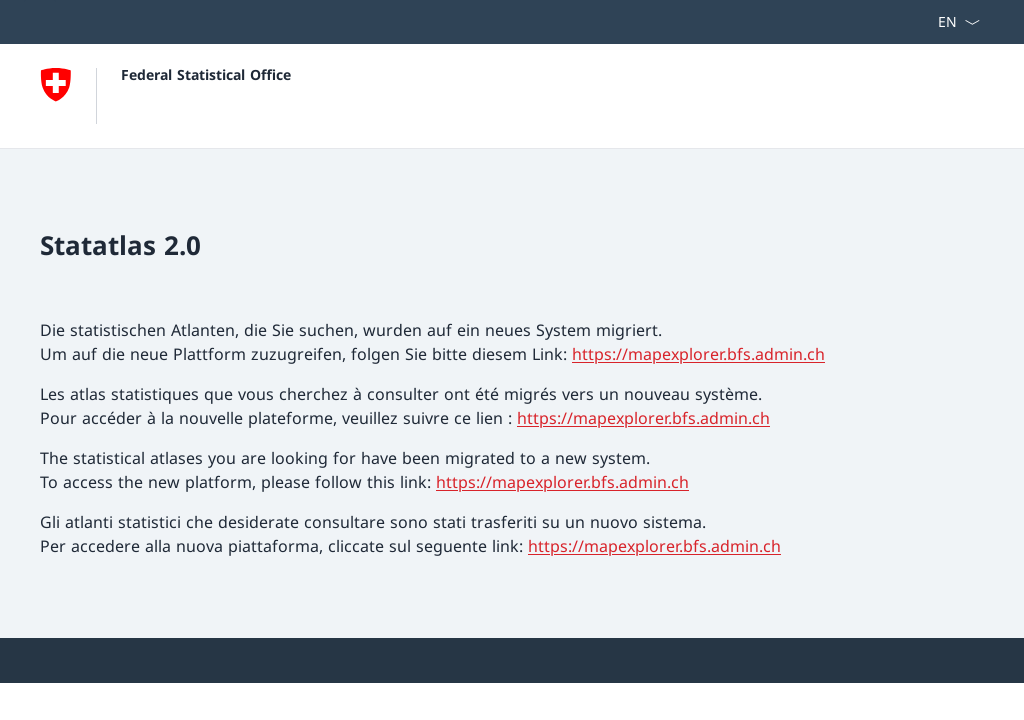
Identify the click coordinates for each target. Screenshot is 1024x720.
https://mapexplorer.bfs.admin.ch (698, 354)
